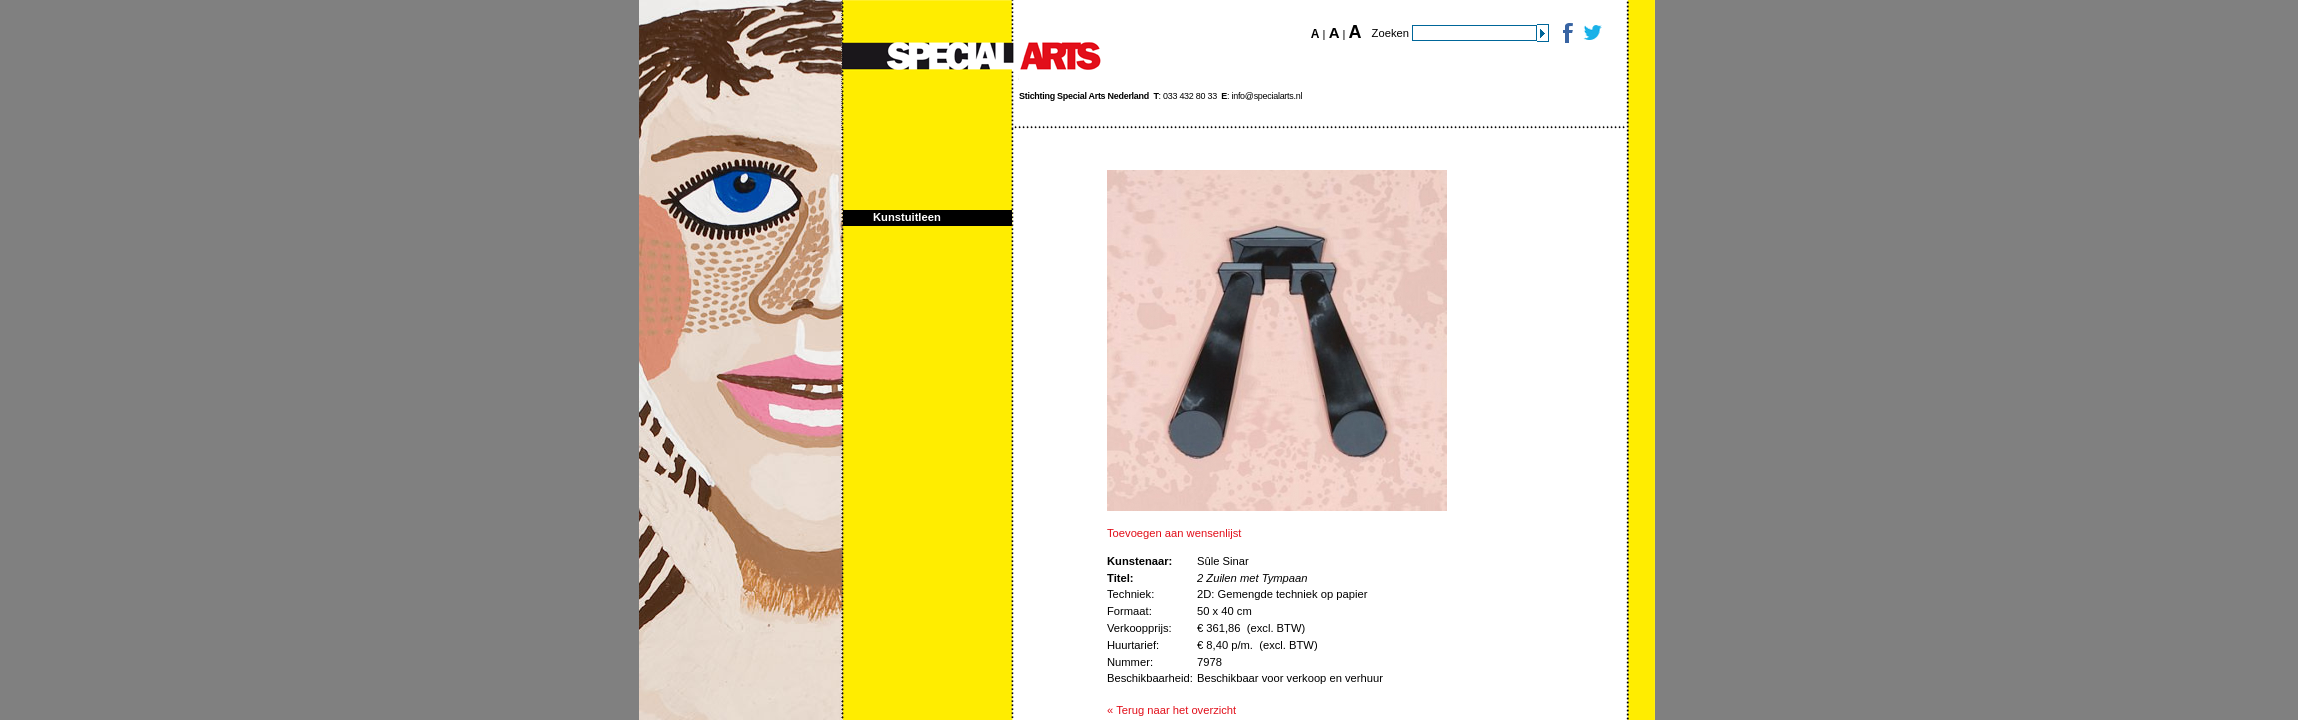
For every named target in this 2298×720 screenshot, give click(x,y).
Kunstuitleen (907, 217)
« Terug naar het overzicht (1171, 710)
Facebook (1566, 32)
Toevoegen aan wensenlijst (1174, 533)
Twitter (1591, 32)
